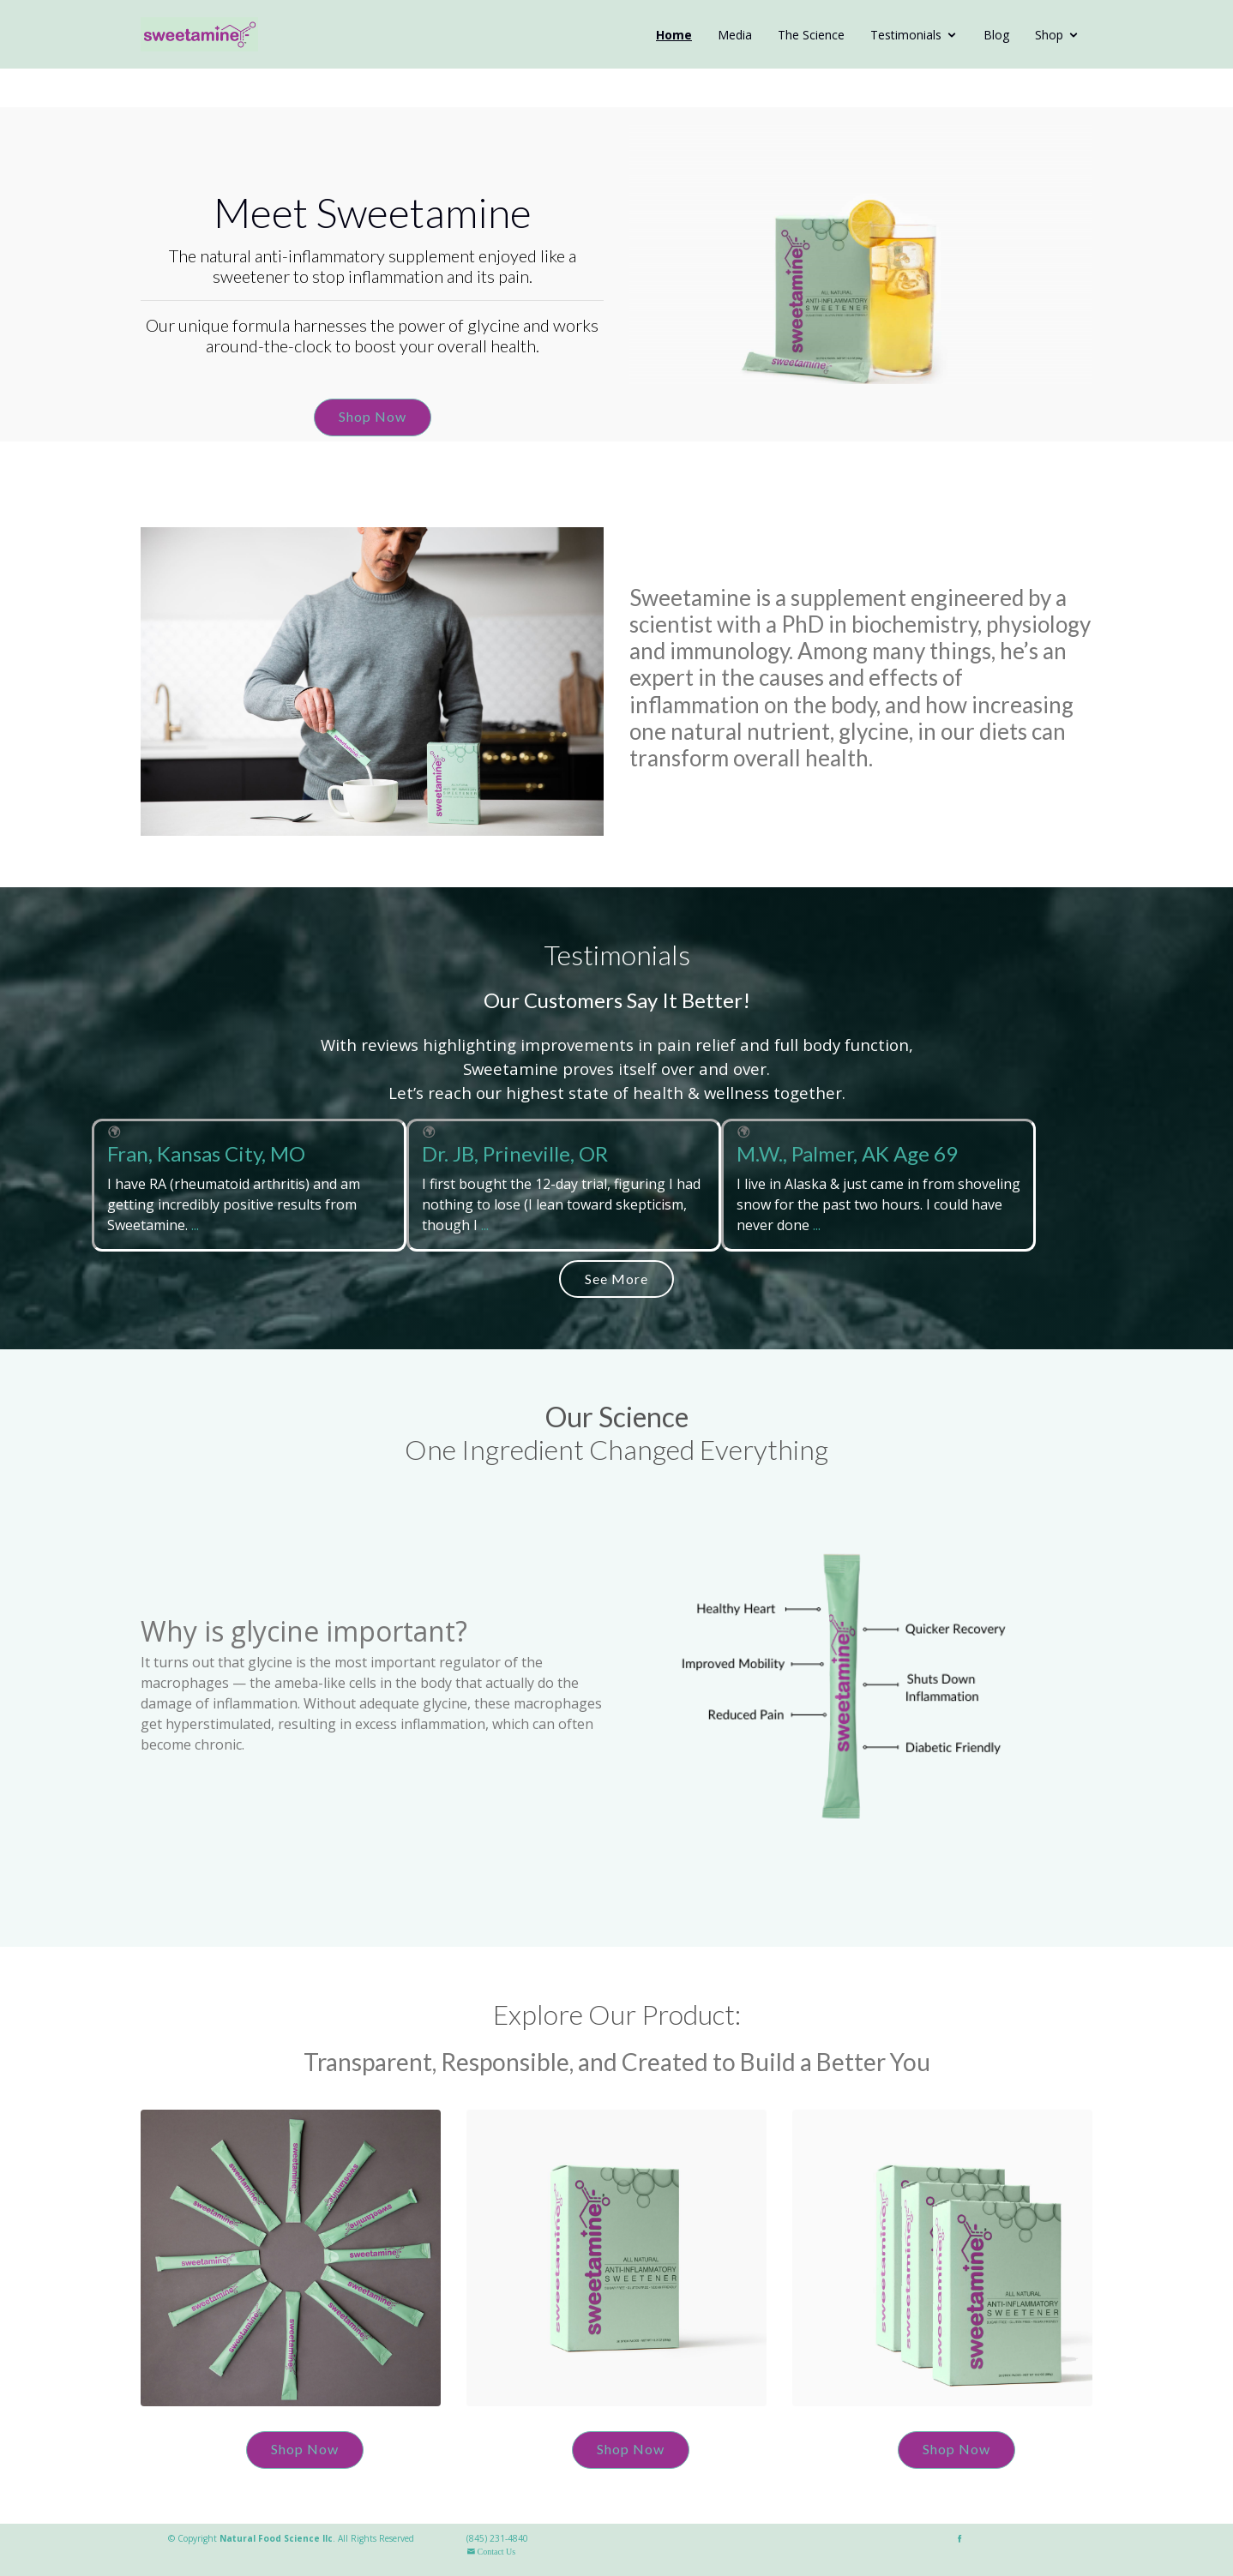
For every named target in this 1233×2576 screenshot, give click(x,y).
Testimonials (905, 35)
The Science (811, 35)
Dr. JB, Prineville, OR (515, 1153)
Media (735, 35)
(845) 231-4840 (497, 2538)
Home (674, 35)
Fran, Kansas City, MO (206, 1153)
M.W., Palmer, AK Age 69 (847, 1153)
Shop (1049, 35)
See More (616, 1278)
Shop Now (372, 416)
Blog (996, 35)
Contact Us (495, 2551)
